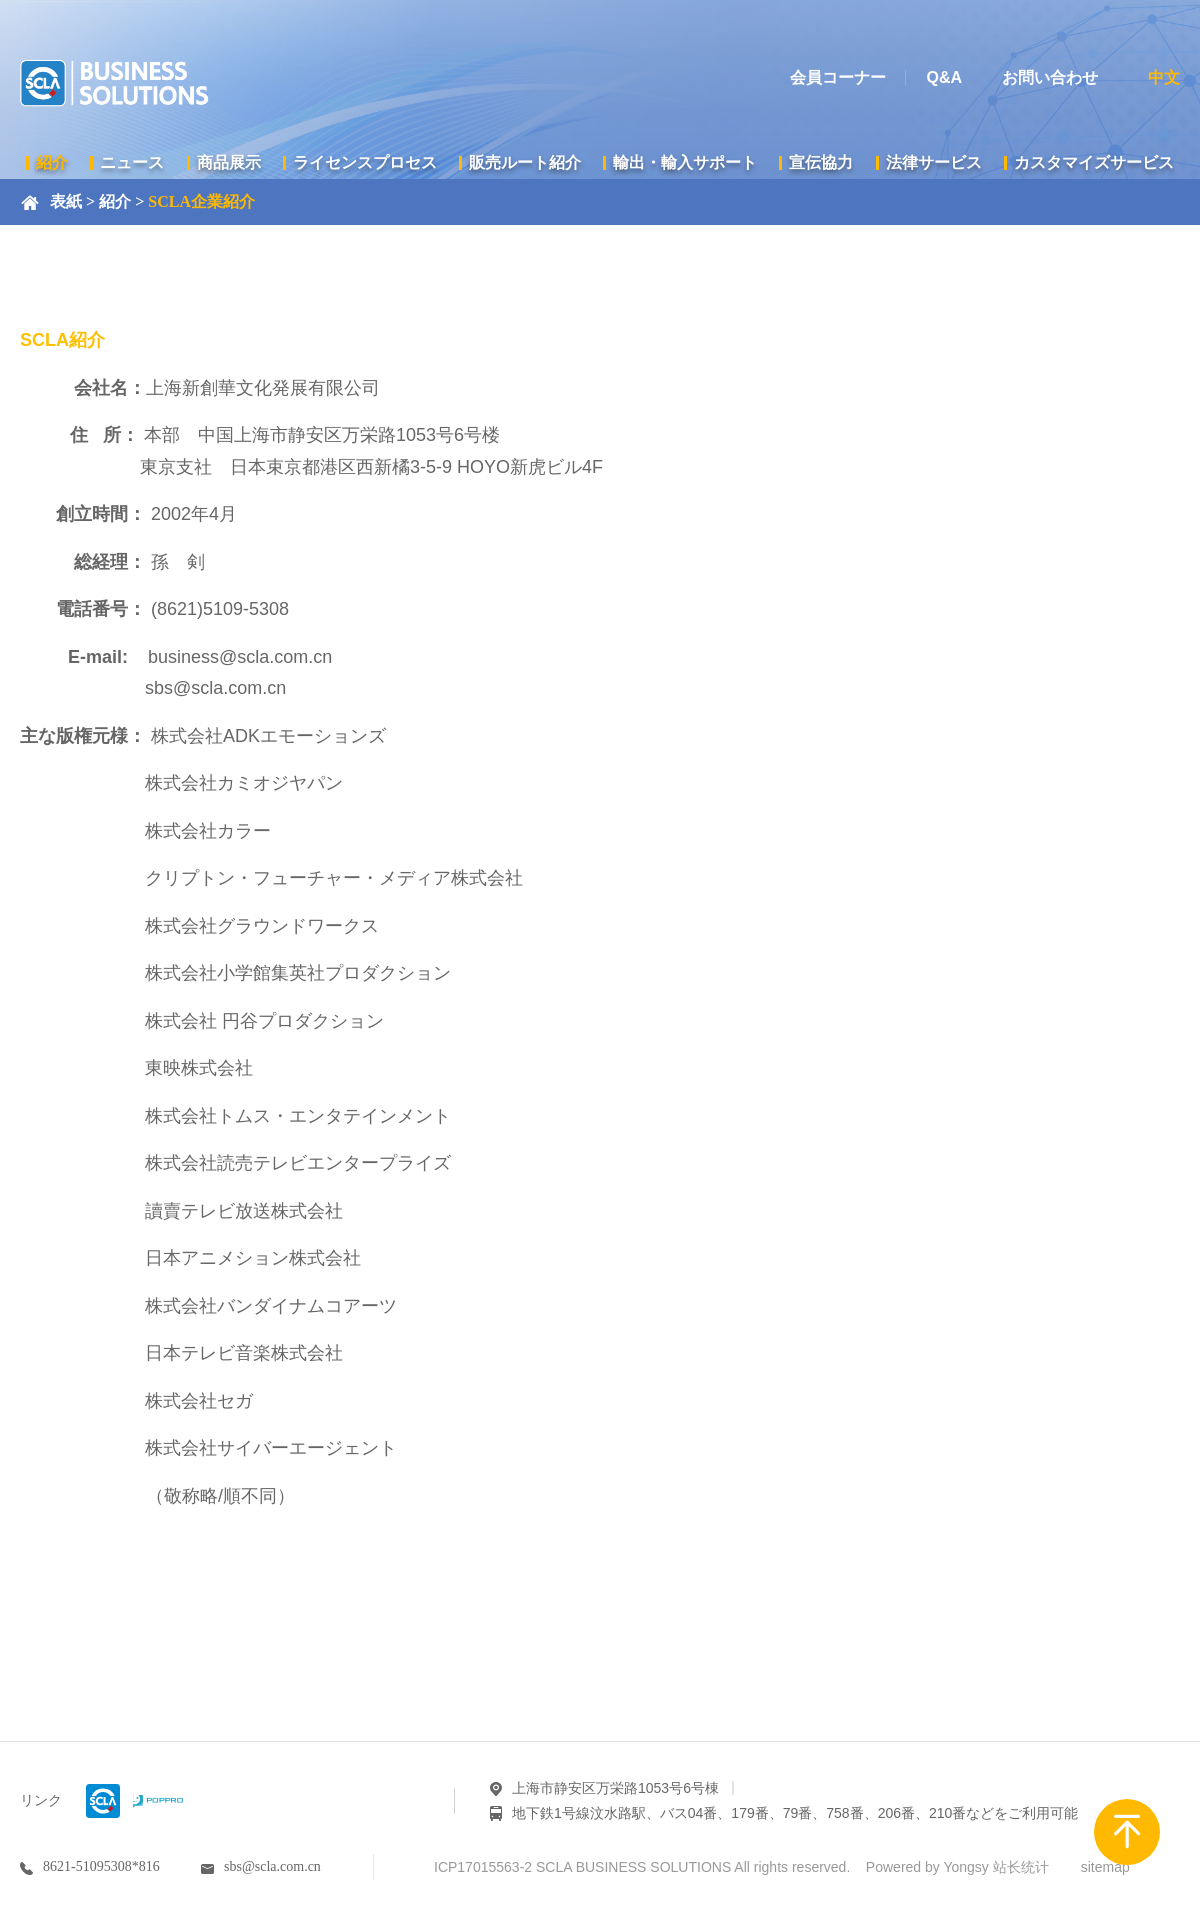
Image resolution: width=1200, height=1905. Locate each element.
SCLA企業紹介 (201, 201)
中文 (1164, 77)
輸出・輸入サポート (685, 162)
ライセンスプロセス (365, 162)
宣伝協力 (821, 162)
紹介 (52, 162)
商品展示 (229, 162)
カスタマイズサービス (1094, 162)
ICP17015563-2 (483, 1867)
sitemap (1105, 1867)
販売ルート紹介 (525, 162)
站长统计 (1021, 1867)
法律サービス (934, 162)
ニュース (132, 162)
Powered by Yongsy (927, 1867)
